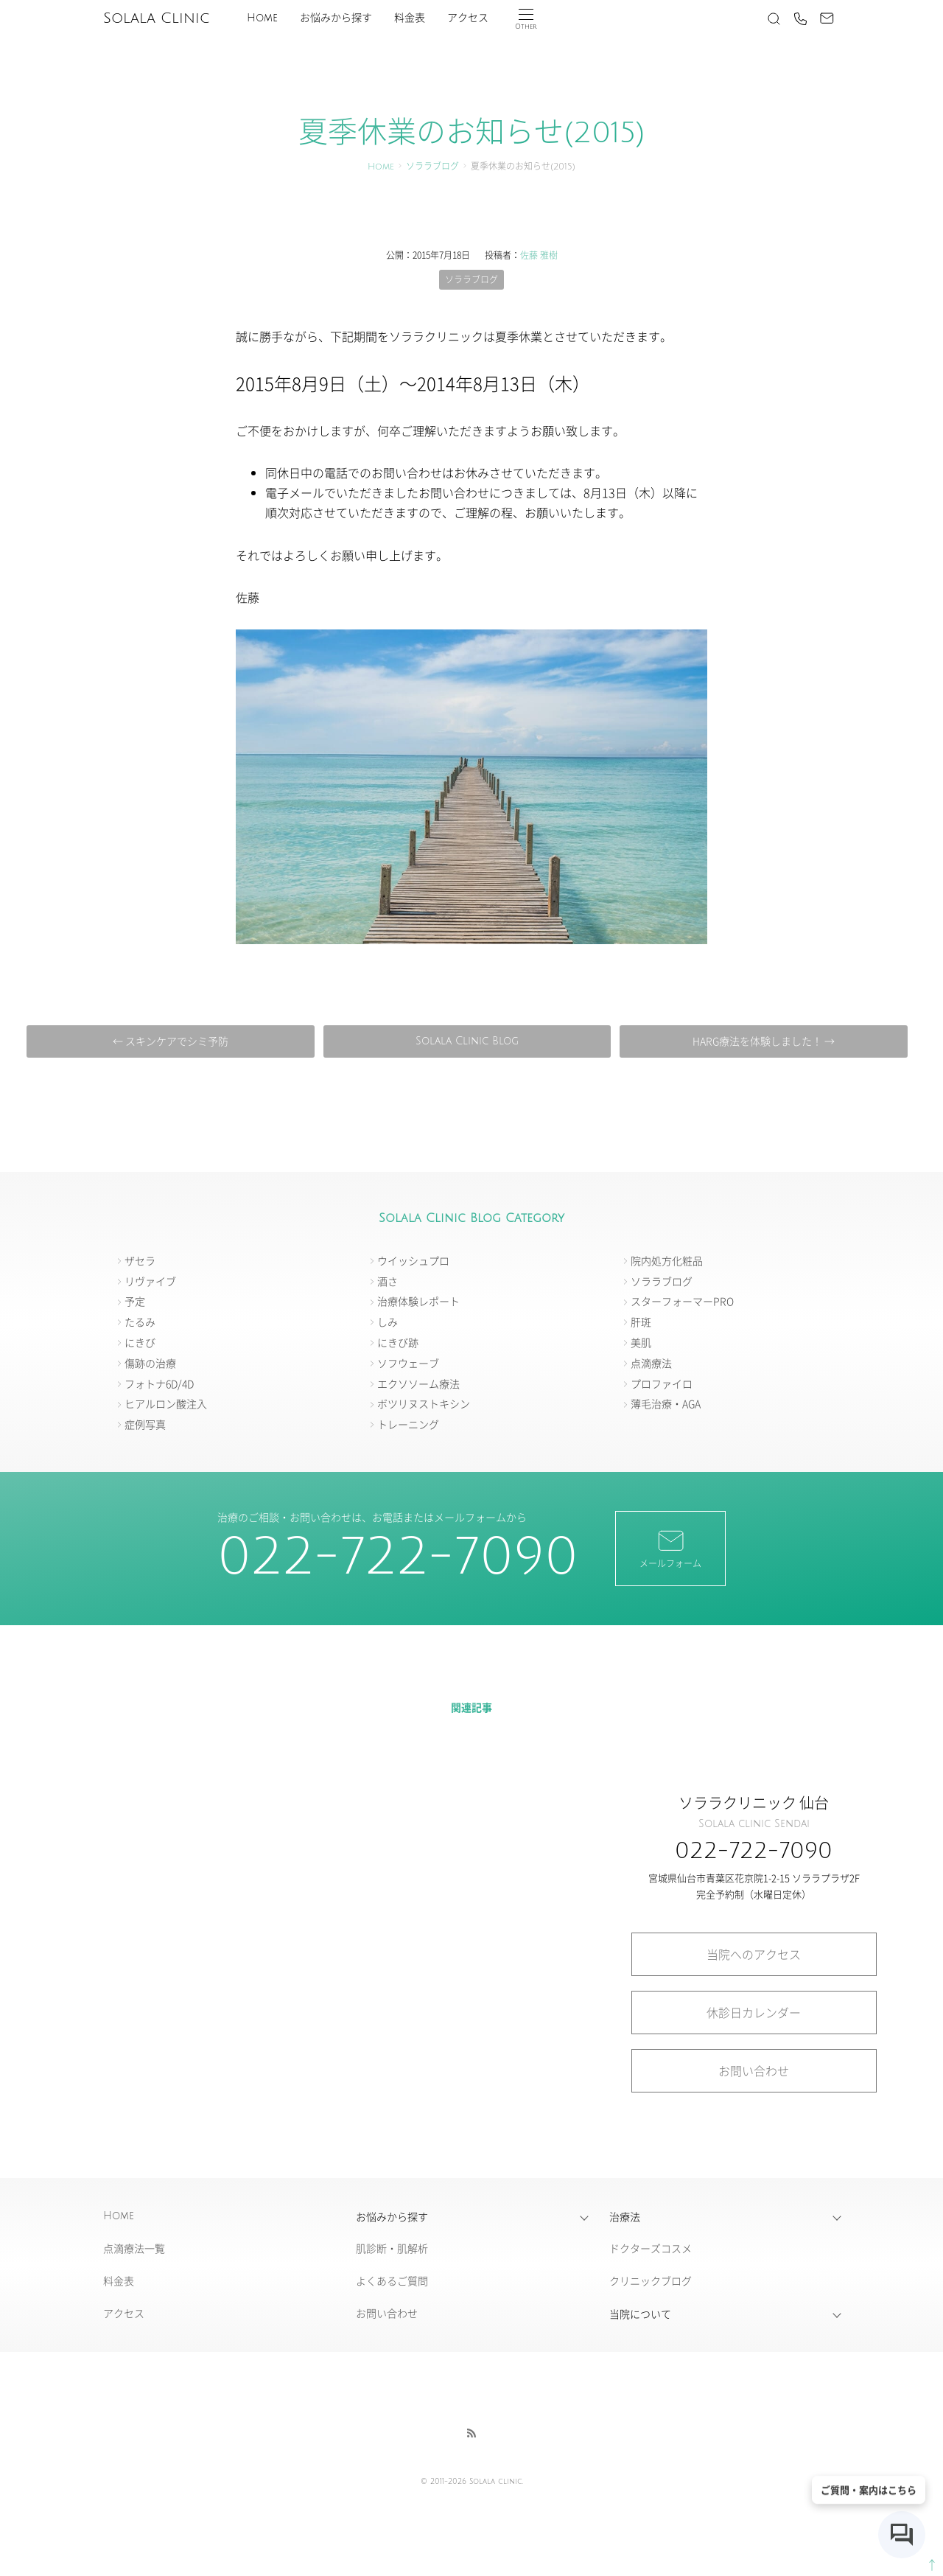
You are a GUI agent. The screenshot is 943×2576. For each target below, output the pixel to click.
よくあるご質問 (392, 2280)
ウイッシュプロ (413, 1260)
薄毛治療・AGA (666, 1403)
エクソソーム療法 (418, 1383)
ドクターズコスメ (650, 2248)
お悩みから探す (336, 18)
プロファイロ (662, 1383)
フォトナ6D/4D (159, 1383)
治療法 (624, 2216)
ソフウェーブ (408, 1362)
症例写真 (145, 1424)
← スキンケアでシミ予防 (170, 1040)
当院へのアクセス (754, 1954)
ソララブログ (432, 167)
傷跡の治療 (150, 1362)
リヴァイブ (150, 1281)
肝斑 (641, 1321)
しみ (387, 1321)
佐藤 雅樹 (539, 254)
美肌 (641, 1342)
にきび (140, 1342)
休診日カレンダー (754, 2012)
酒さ (387, 1281)
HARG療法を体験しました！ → (764, 1040)
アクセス (467, 18)
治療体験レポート (418, 1301)
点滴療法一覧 (134, 2248)
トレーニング (408, 1424)
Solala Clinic (156, 18)
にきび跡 (397, 1342)
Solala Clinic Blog (467, 1041)
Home (262, 18)
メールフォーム (670, 1547)
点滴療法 (651, 1362)
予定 (135, 1301)
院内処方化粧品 (667, 1260)
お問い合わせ (753, 2070)
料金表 (409, 18)
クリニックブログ (650, 2280)
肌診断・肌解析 (392, 2248)
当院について (640, 2313)
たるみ (140, 1321)
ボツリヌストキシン (423, 1403)
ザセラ (140, 1260)
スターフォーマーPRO (682, 1301)
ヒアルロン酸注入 (166, 1403)
